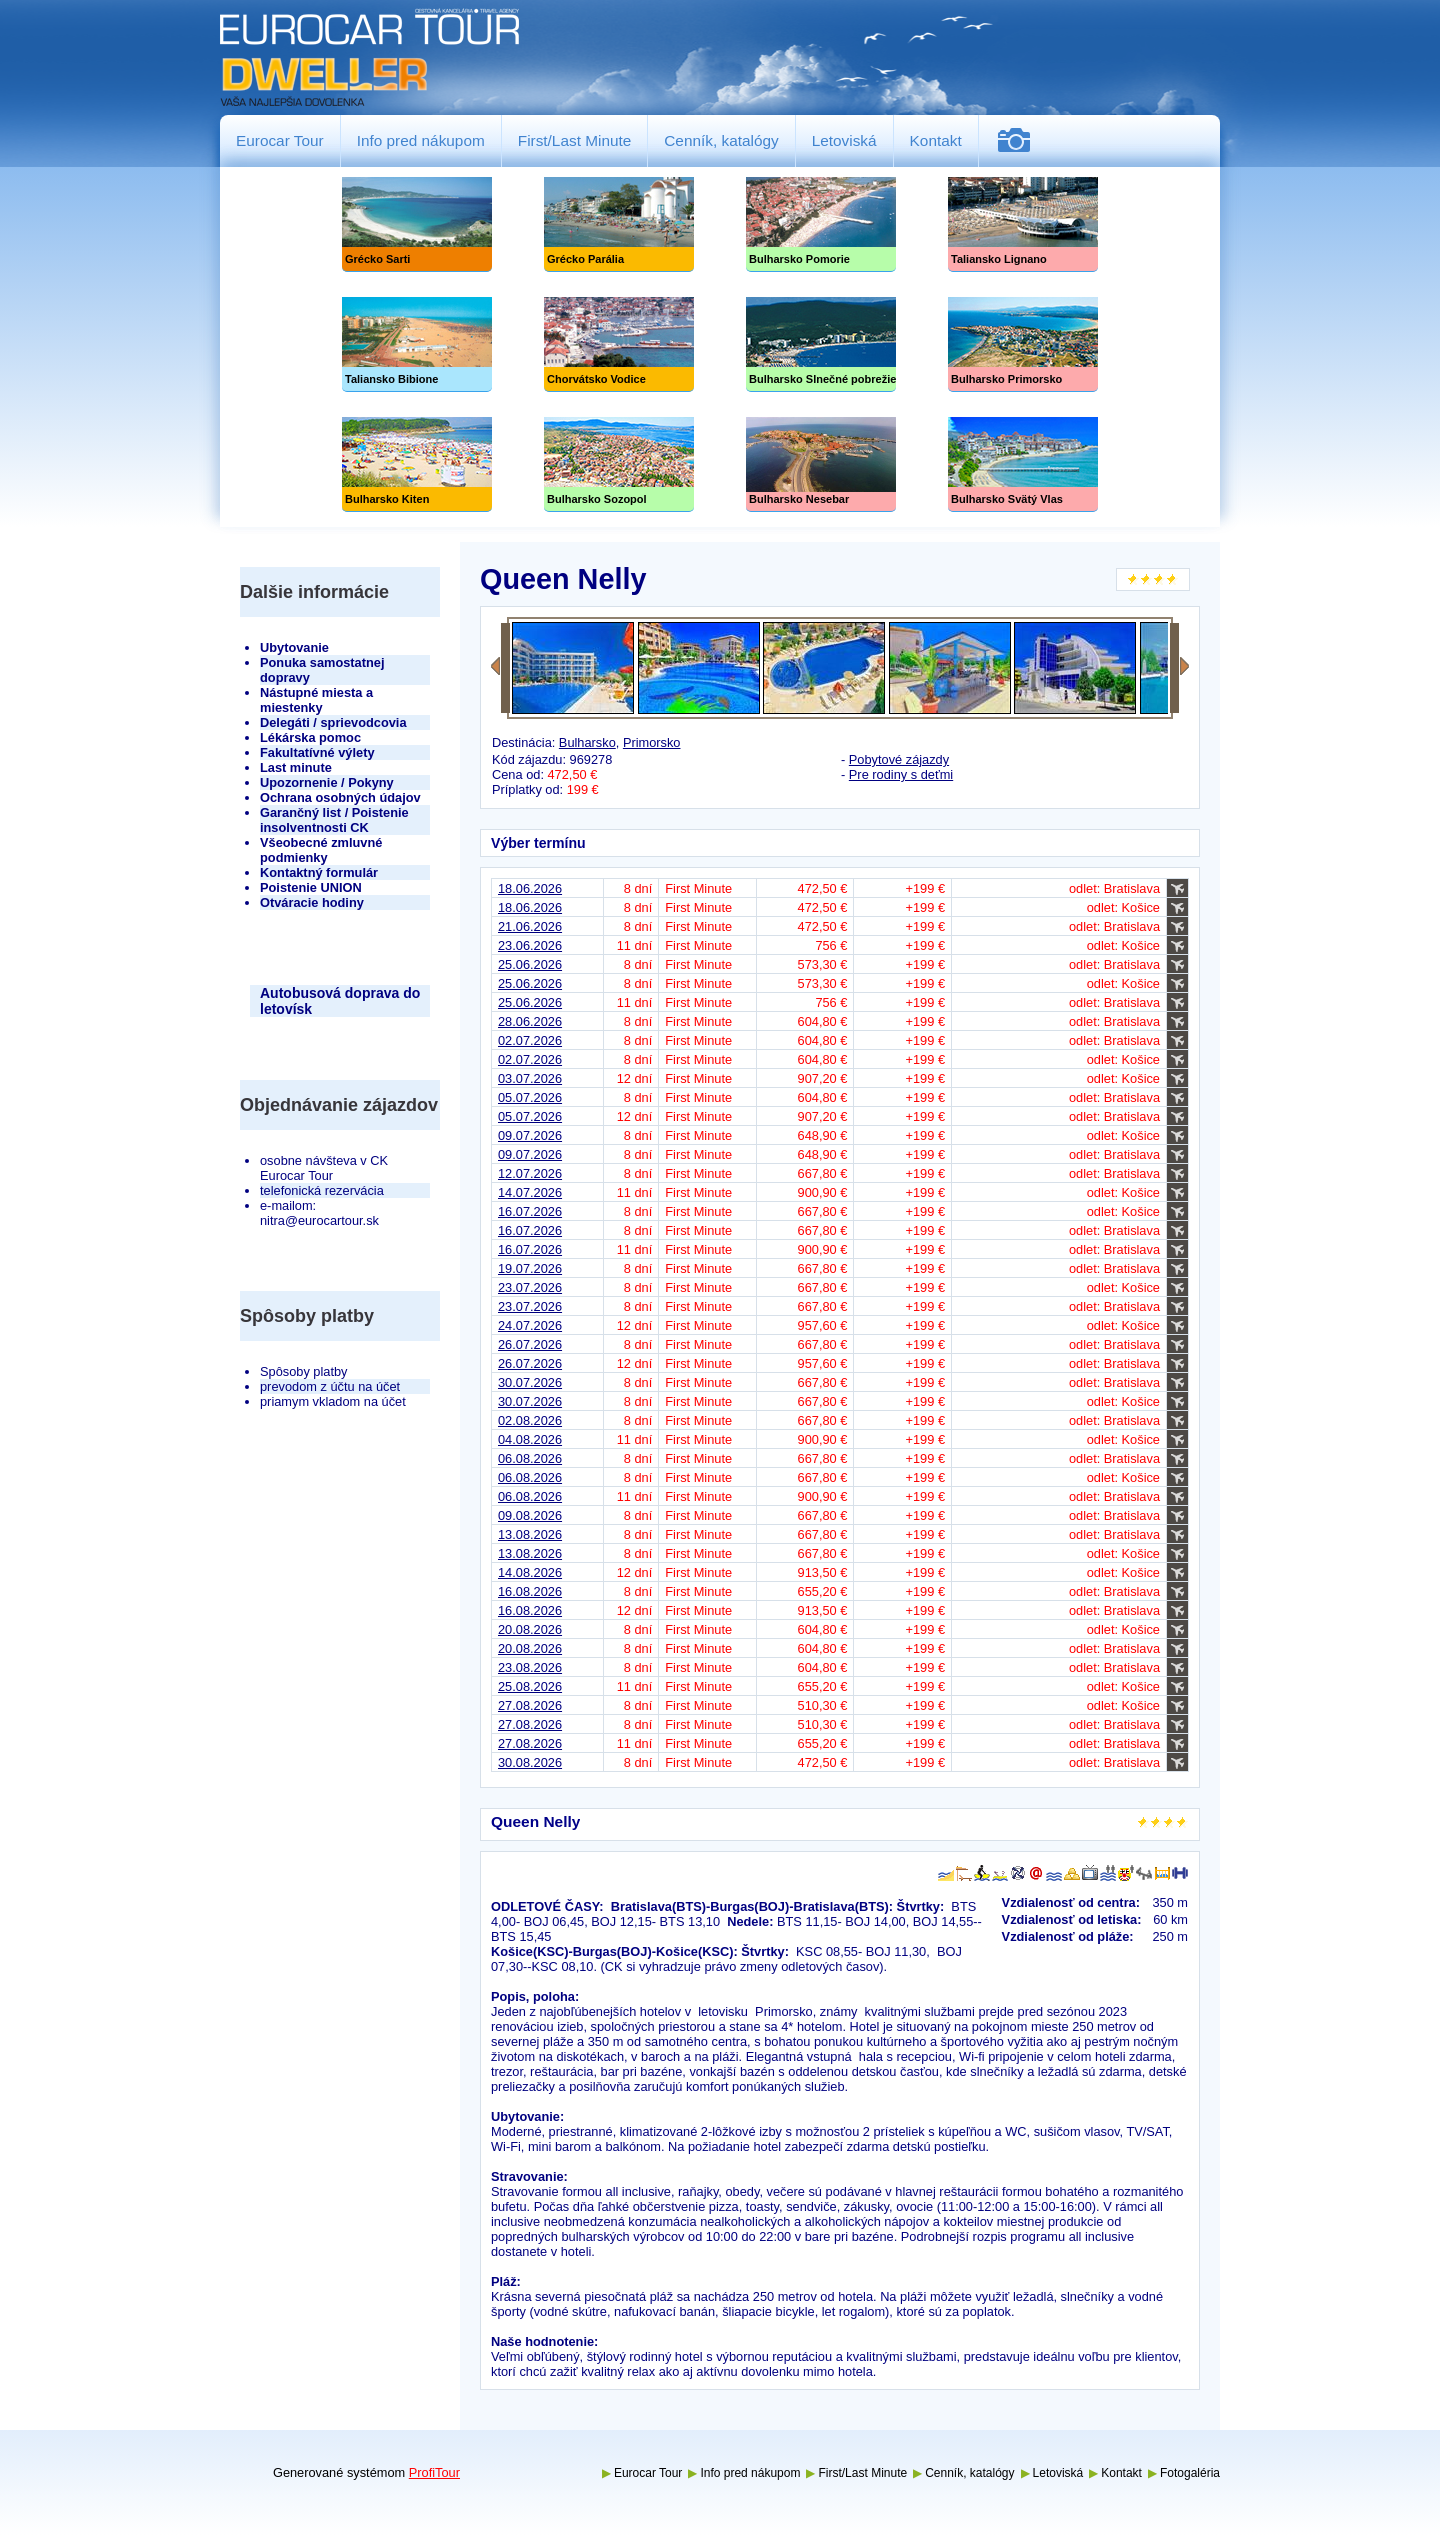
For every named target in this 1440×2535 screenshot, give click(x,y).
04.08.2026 (530, 1439)
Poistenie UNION (311, 887)
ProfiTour (434, 2472)
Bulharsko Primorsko (1023, 344)
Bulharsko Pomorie (821, 224)
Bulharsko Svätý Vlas (1023, 464)
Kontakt (936, 140)
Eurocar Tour (280, 140)
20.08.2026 (530, 1629)
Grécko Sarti (417, 224)
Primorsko (652, 742)
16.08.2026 (530, 1591)
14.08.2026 (530, 1572)
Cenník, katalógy (721, 140)
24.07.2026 (530, 1325)
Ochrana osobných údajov (340, 797)
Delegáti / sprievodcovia (333, 722)
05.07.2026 (530, 1097)
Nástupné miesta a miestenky (316, 700)
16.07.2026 (530, 1211)
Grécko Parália (619, 224)
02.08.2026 (530, 1420)
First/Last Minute (575, 140)
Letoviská (844, 140)
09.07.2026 (530, 1135)
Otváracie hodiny (312, 902)
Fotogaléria (1021, 140)
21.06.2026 (530, 926)
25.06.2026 (530, 964)
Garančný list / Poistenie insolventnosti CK (334, 820)
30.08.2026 (530, 1762)
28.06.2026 (530, 1021)
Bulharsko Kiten (417, 464)
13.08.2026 (530, 1534)
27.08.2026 (530, 1705)
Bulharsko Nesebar (821, 464)
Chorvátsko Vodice (619, 344)
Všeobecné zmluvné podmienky (321, 850)
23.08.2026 (530, 1667)
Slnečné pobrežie (821, 344)
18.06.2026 (530, 888)
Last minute (296, 767)
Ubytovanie (294, 647)
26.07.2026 (530, 1344)
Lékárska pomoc (310, 737)
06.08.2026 (530, 1458)
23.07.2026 (530, 1287)
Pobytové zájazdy (899, 759)
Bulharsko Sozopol (619, 464)
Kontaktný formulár (319, 872)
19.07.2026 (530, 1268)
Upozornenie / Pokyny (327, 782)
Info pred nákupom (421, 140)
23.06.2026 (530, 945)
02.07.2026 (530, 1040)
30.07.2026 (530, 1382)
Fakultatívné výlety (317, 752)
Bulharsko (587, 742)
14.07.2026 (530, 1192)
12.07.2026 (530, 1173)
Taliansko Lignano (1023, 224)
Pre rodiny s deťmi (901, 774)
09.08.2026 (530, 1515)
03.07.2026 (530, 1078)
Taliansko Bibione (417, 344)
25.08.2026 (530, 1686)
